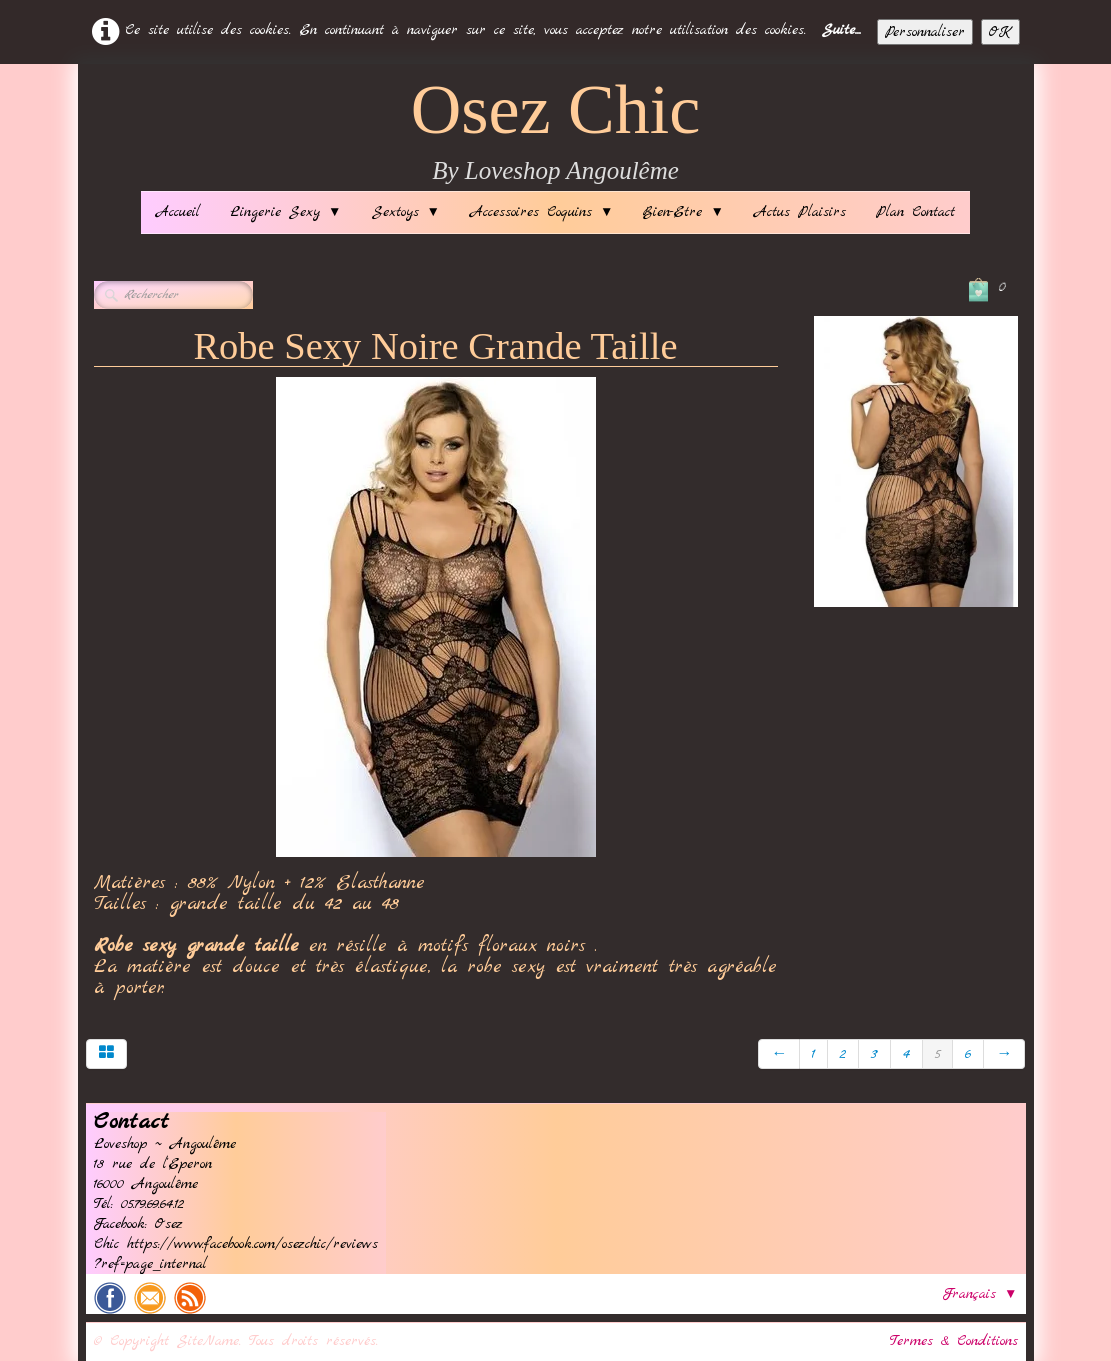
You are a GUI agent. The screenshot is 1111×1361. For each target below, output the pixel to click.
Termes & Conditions (954, 1341)
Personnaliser (925, 32)
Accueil (178, 212)
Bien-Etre (683, 212)
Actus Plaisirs (800, 212)
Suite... (841, 30)
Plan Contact (915, 212)
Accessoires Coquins (541, 212)
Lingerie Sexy (285, 212)
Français (980, 1294)
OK (1000, 32)
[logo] (556, 132)
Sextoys (406, 212)
